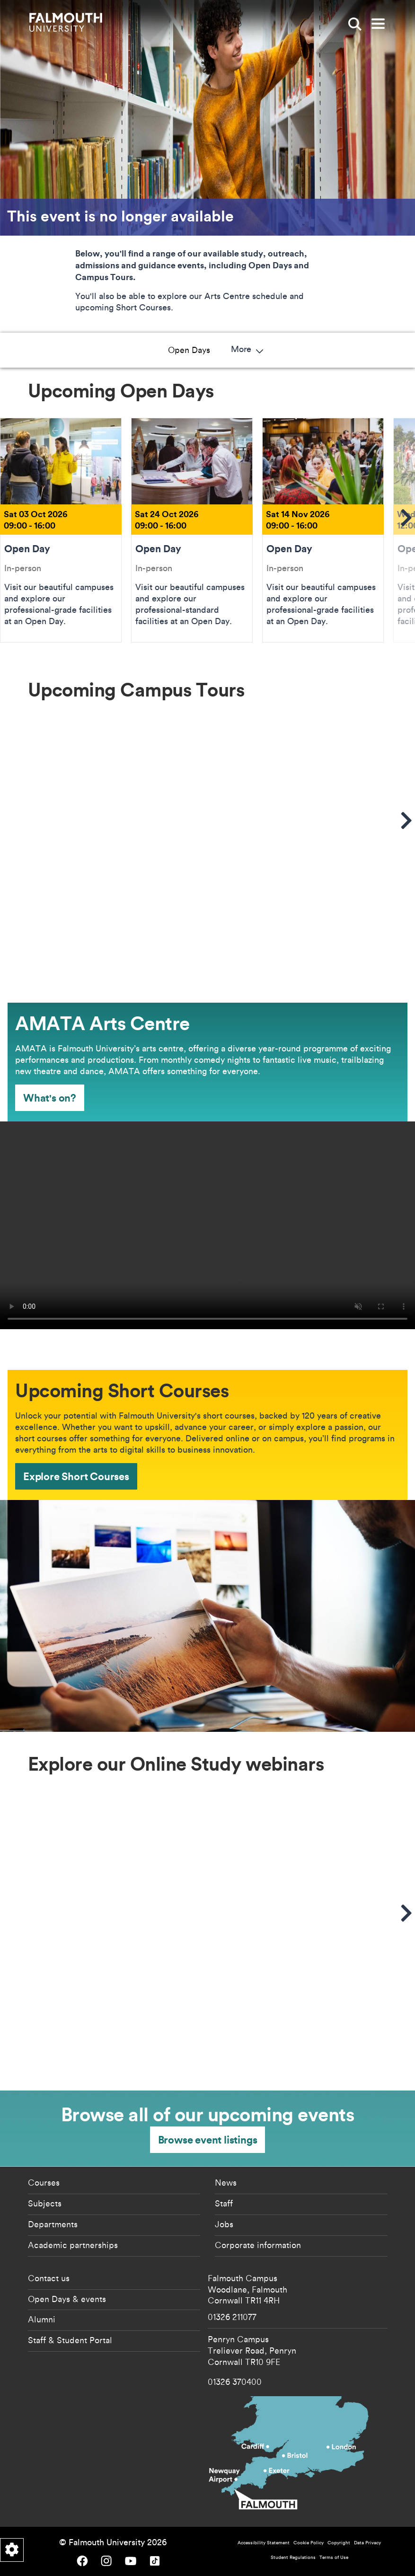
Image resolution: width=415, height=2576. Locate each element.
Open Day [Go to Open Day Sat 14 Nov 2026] (323, 530)
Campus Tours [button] (135, 349)
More (369, 349)
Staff (224, 2203)
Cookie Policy (308, 2543)
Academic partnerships (73, 2245)
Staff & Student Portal (70, 2340)
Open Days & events (67, 2299)
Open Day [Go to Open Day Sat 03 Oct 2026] (61, 530)
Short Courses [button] (304, 349)
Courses (44, 2182)
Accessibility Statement (264, 2543)
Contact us (49, 2278)
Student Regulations (293, 2557)
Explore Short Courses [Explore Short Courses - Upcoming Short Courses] (76, 1476)
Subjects (45, 2203)
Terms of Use (333, 2557)
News (226, 2182)
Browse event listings (207, 2139)
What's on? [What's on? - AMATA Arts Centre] (49, 1097)
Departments (53, 2224)
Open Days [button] (67, 349)
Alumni (41, 2319)
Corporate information (258, 2245)
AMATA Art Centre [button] (220, 349)
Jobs (224, 2224)
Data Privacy (367, 2543)
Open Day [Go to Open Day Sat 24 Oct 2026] (192, 530)
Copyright (338, 2543)
